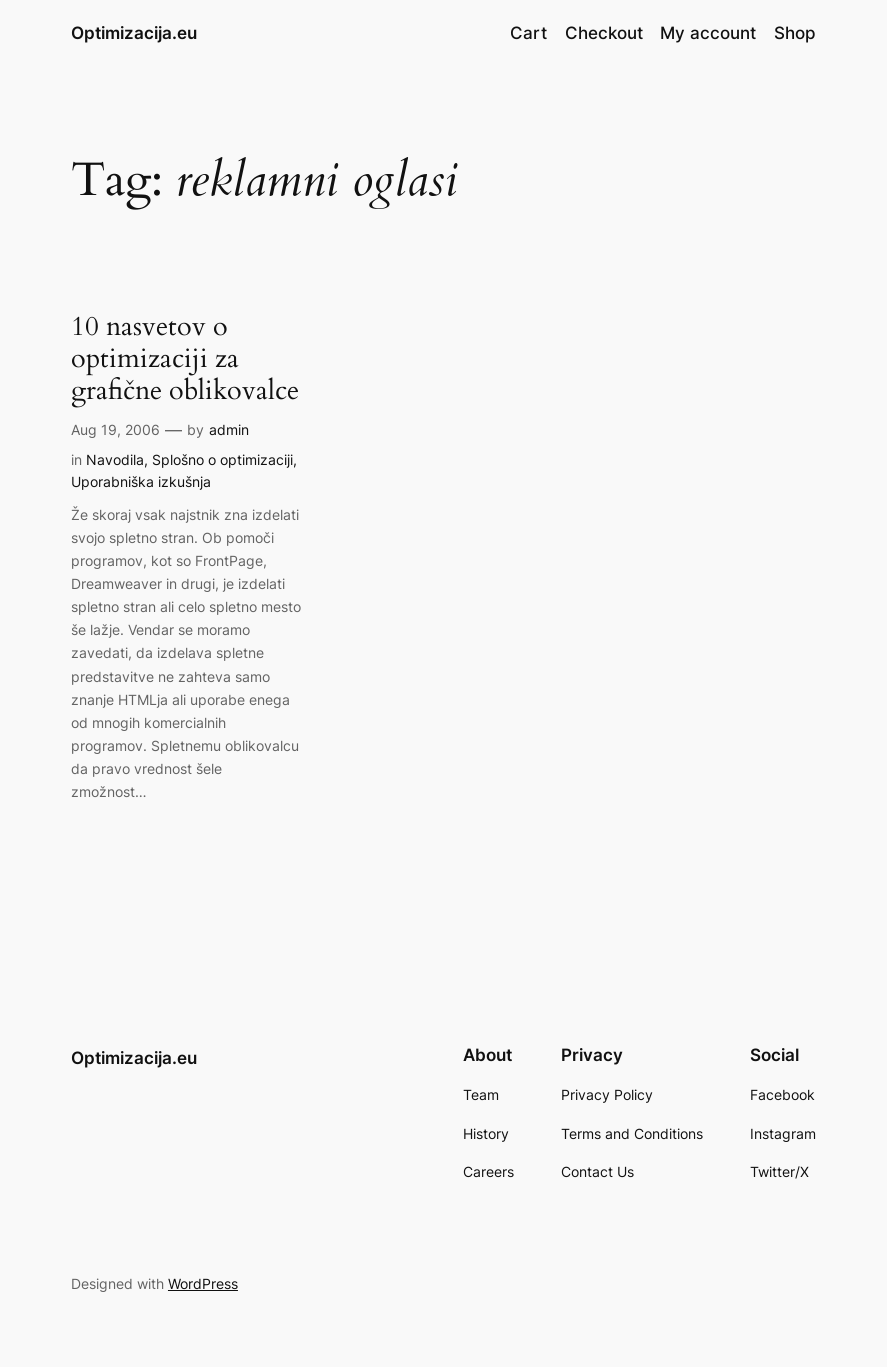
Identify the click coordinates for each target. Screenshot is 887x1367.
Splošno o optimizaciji (222, 459)
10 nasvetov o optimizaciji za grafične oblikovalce (185, 360)
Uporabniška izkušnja (141, 481)
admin (229, 429)
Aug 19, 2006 (115, 429)
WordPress (203, 1283)
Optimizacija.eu (134, 32)
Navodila (115, 459)
